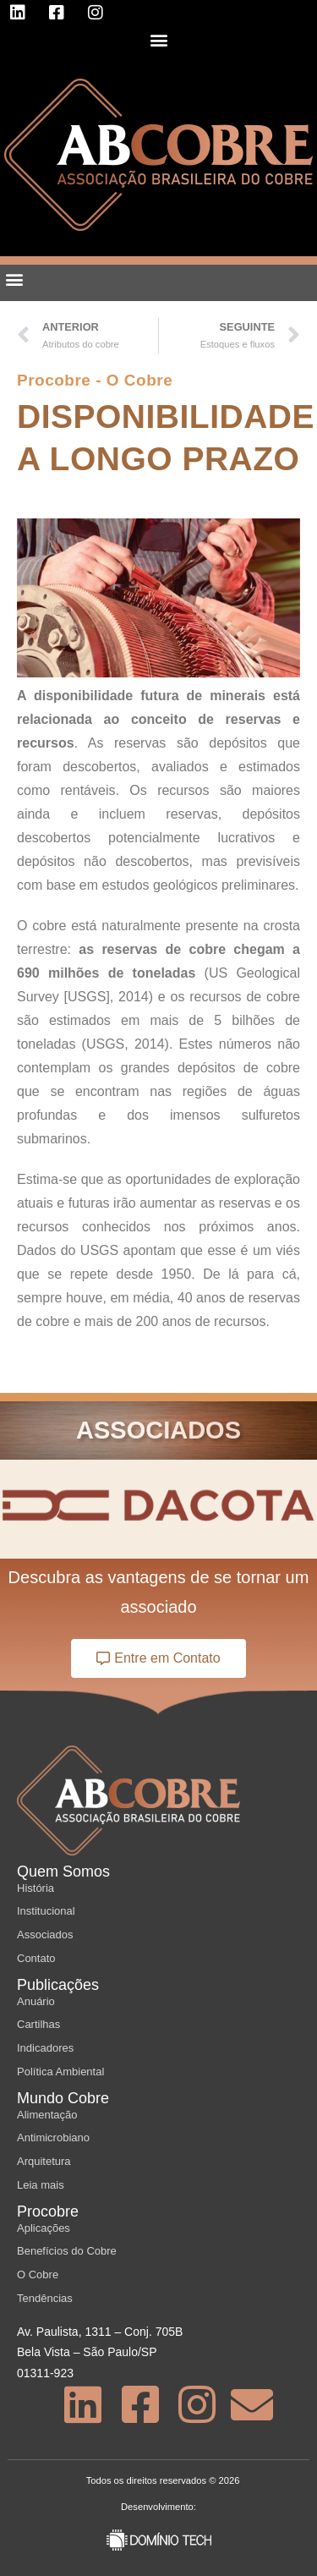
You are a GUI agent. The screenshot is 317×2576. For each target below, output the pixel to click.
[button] (158, 39)
